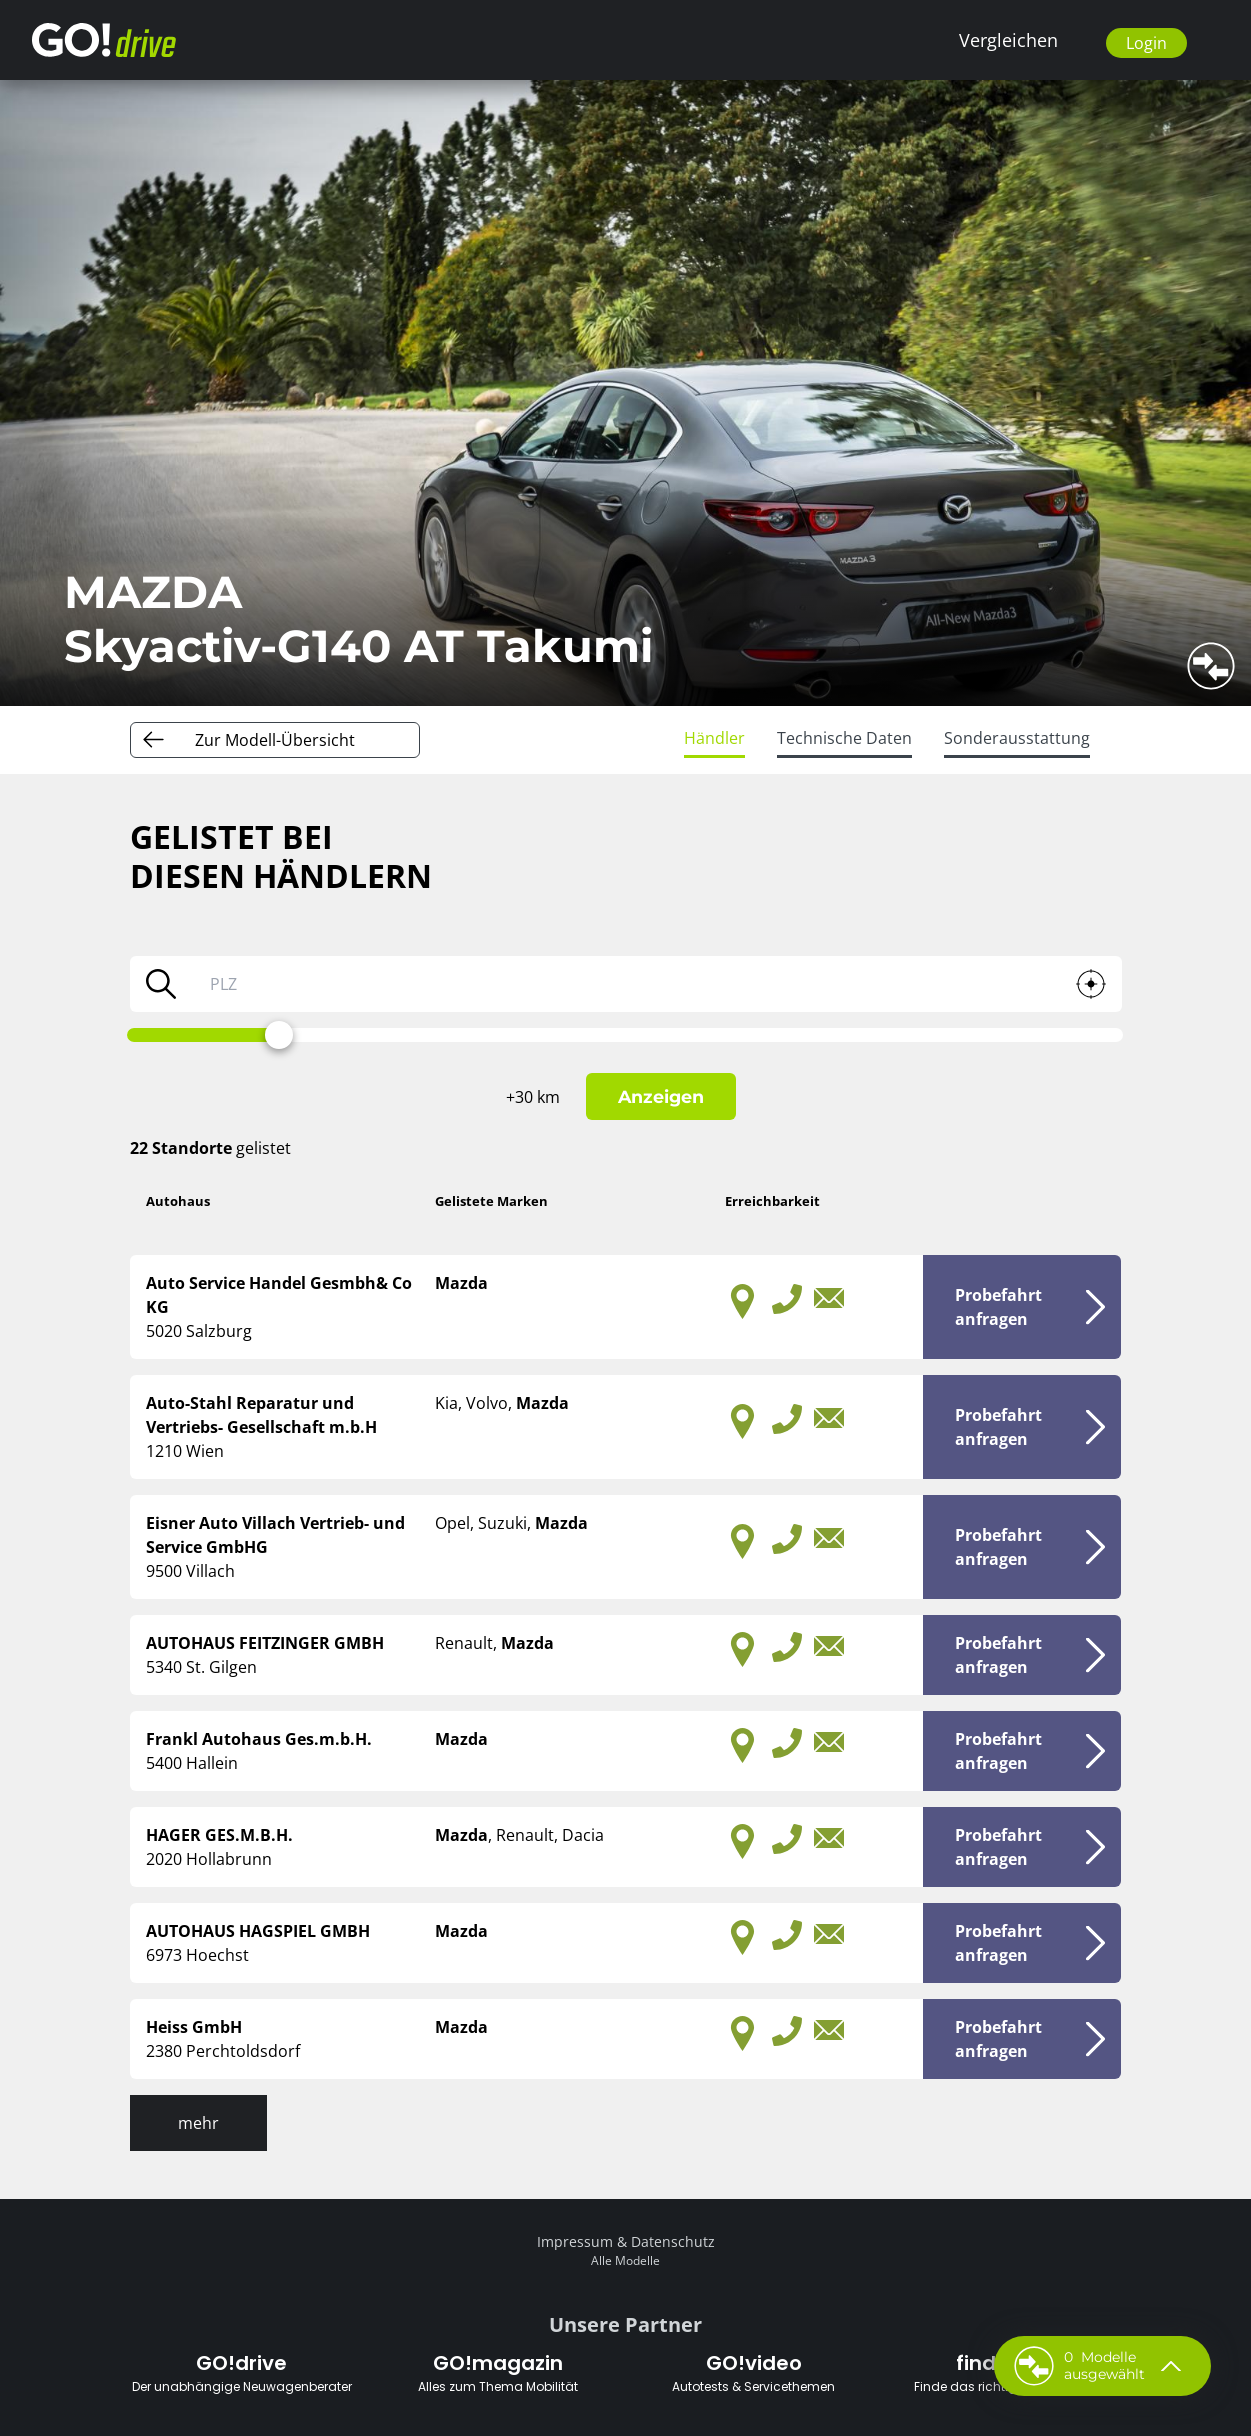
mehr (198, 2123)
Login (1146, 43)
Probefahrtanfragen (998, 1307)
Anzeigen (661, 1096)
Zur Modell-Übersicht (275, 740)
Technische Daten (844, 738)
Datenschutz (673, 2241)
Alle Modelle (625, 2260)
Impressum (575, 2241)
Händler (714, 738)
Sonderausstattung (1017, 738)
